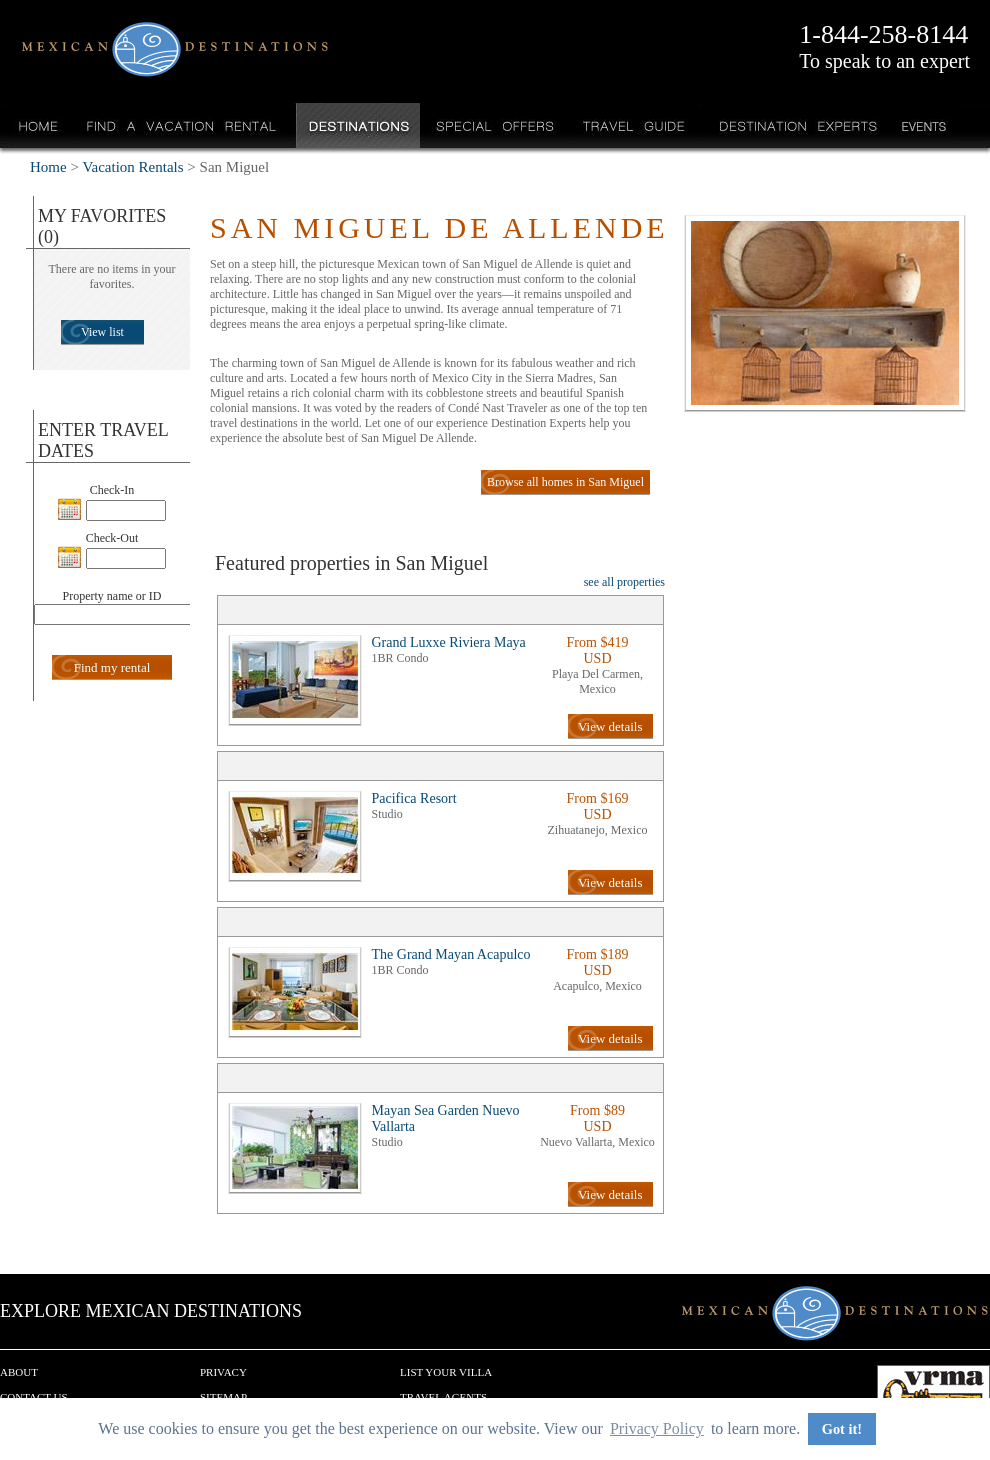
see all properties (624, 582)
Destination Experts (793, 125)
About (19, 1372)
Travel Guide (634, 125)
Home (38, 125)
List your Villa (446, 1372)
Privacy (223, 1372)
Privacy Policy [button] (657, 1428)
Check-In (112, 490)
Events (922, 125)
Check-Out (112, 538)
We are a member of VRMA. (933, 1395)
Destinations (357, 125)
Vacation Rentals (132, 167)
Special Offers (495, 125)
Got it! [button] (842, 1429)
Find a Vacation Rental (182, 125)
